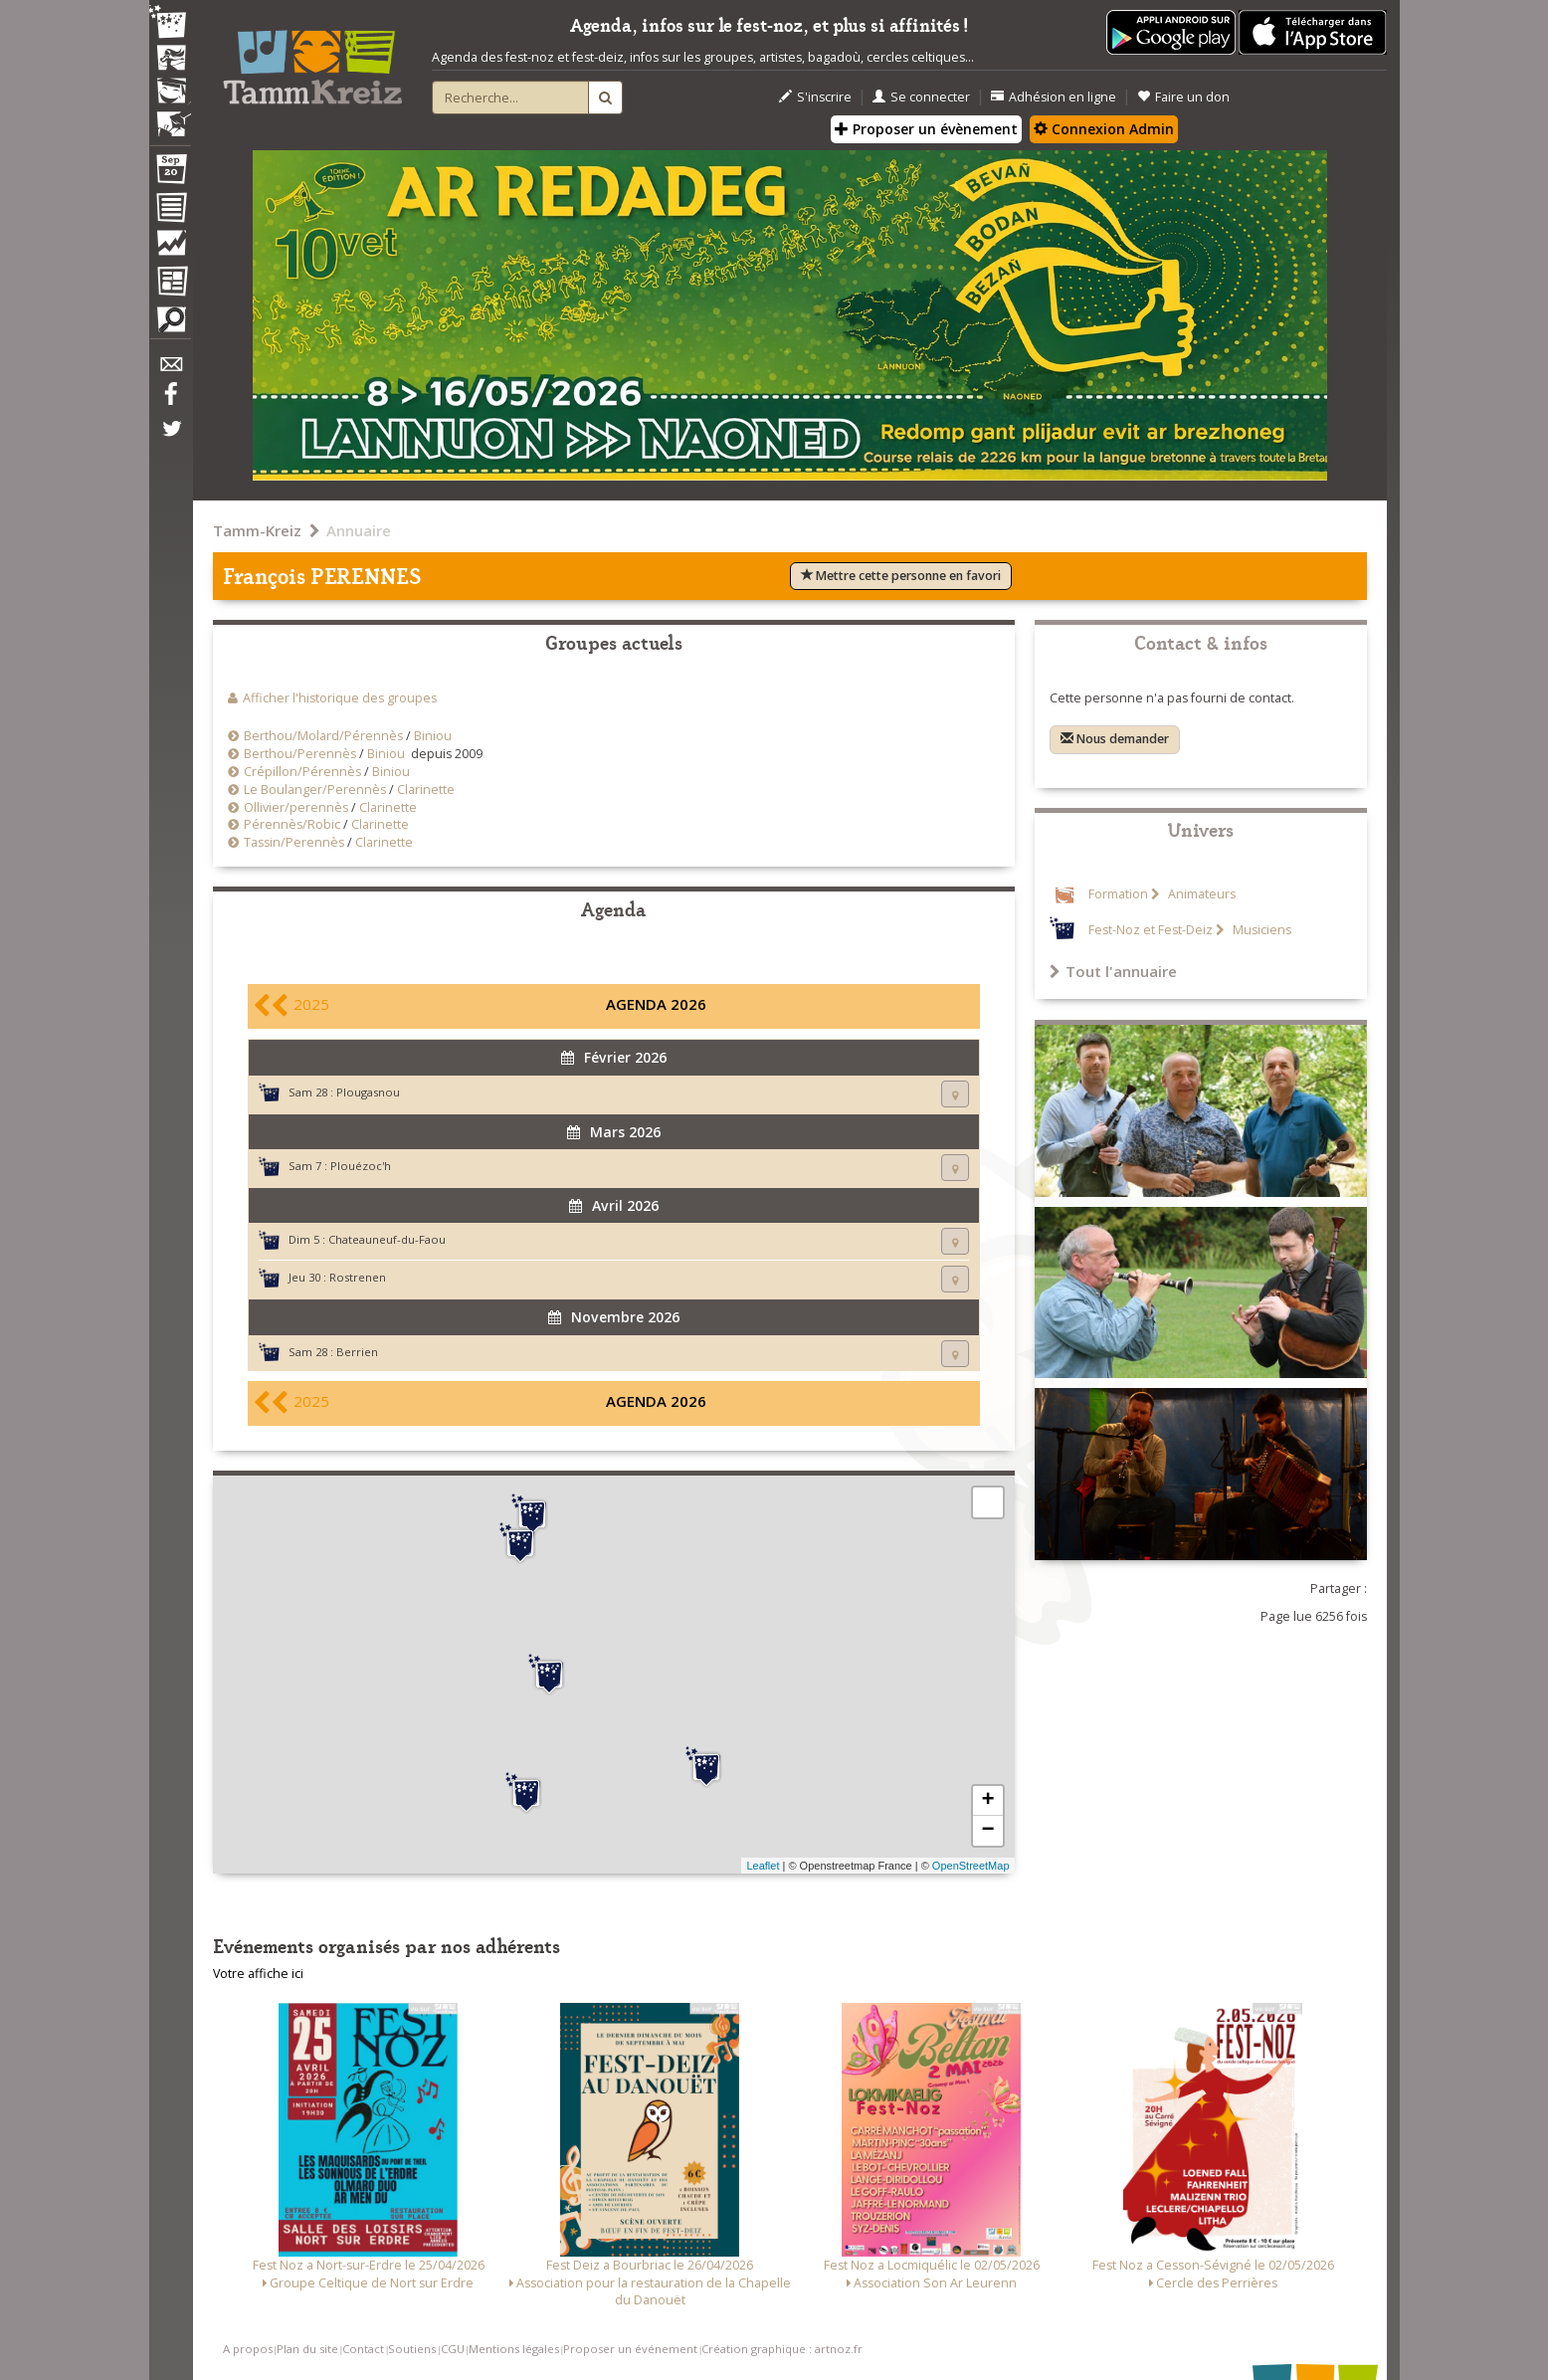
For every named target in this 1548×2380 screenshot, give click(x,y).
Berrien (357, 1351)
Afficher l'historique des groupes (340, 698)
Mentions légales (514, 2348)
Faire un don (1183, 97)
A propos (248, 2348)
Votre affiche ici (258, 1973)
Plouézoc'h (360, 1165)
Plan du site (307, 2348)
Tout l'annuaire (1113, 971)
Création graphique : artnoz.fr (782, 2348)
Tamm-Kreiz (257, 530)
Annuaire (358, 530)
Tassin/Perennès (294, 842)
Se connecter (921, 97)
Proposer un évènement (926, 128)
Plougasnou (368, 1092)
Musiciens (1260, 929)
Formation (1118, 894)
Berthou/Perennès (300, 753)
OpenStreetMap (971, 1866)
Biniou (433, 735)
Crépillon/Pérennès (302, 771)
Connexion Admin (1104, 128)
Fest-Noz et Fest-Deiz (1150, 929)
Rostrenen (357, 1277)
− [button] (987, 1831)
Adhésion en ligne (1053, 97)
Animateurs (1200, 894)
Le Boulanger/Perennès (315, 789)
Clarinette (426, 789)
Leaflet (762, 1866)
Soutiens (412, 2348)
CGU (453, 2348)
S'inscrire (815, 97)
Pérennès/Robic (292, 824)
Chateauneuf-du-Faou (387, 1239)
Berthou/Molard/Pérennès (323, 735)
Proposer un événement (630, 2348)
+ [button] (987, 1801)
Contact (363, 2348)
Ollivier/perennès (296, 807)
